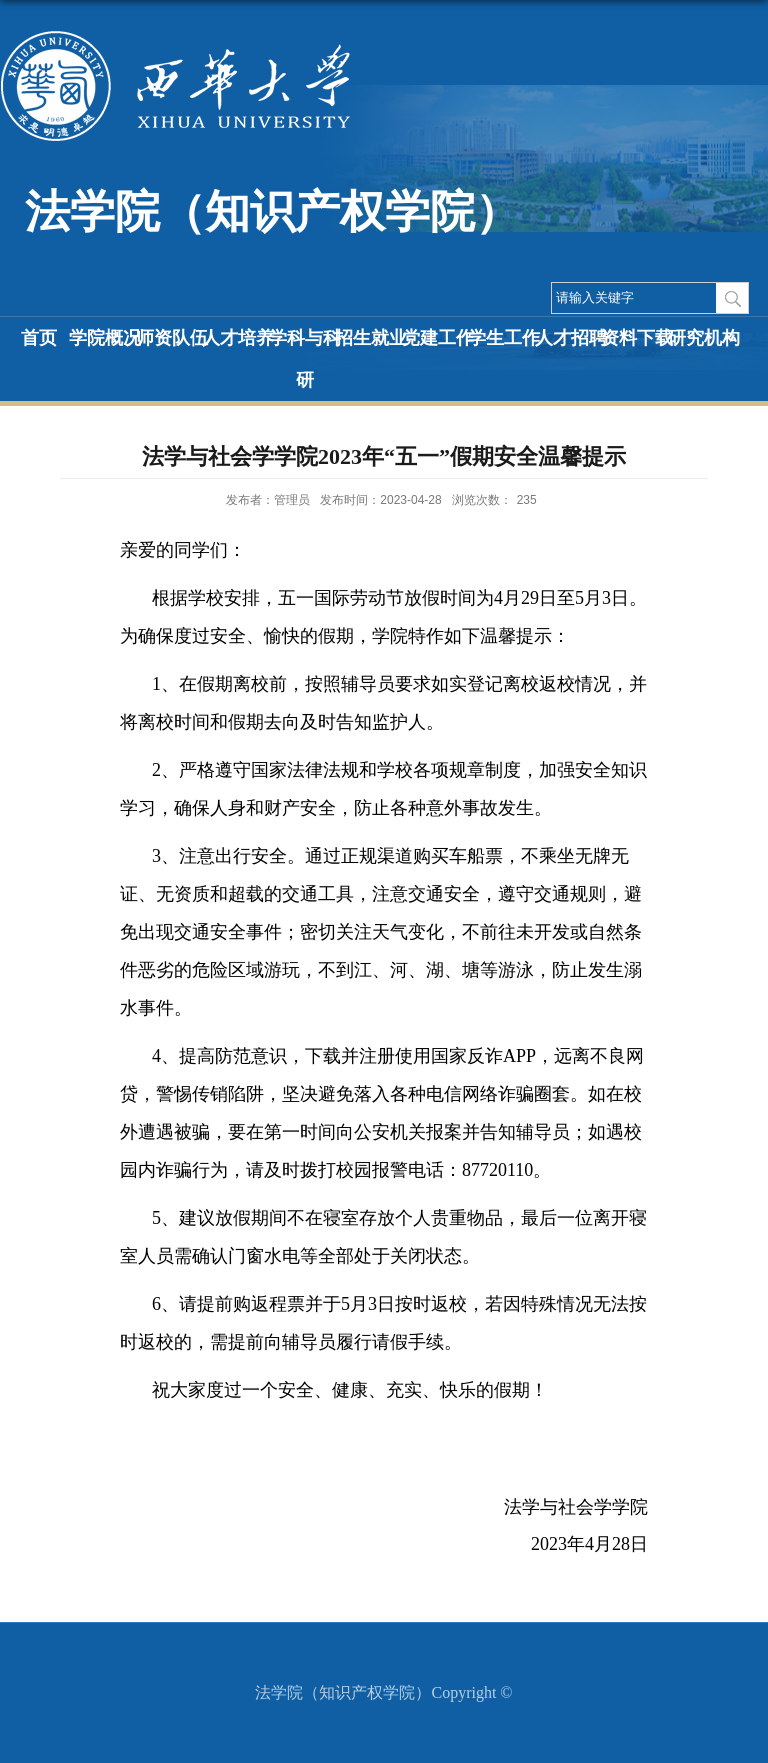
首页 (39, 338)
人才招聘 (571, 338)
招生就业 (371, 338)
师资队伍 (172, 338)
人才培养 (238, 338)
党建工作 (438, 338)
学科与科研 (305, 359)
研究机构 (704, 338)
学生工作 (504, 338)
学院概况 (105, 338)
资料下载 (637, 338)
